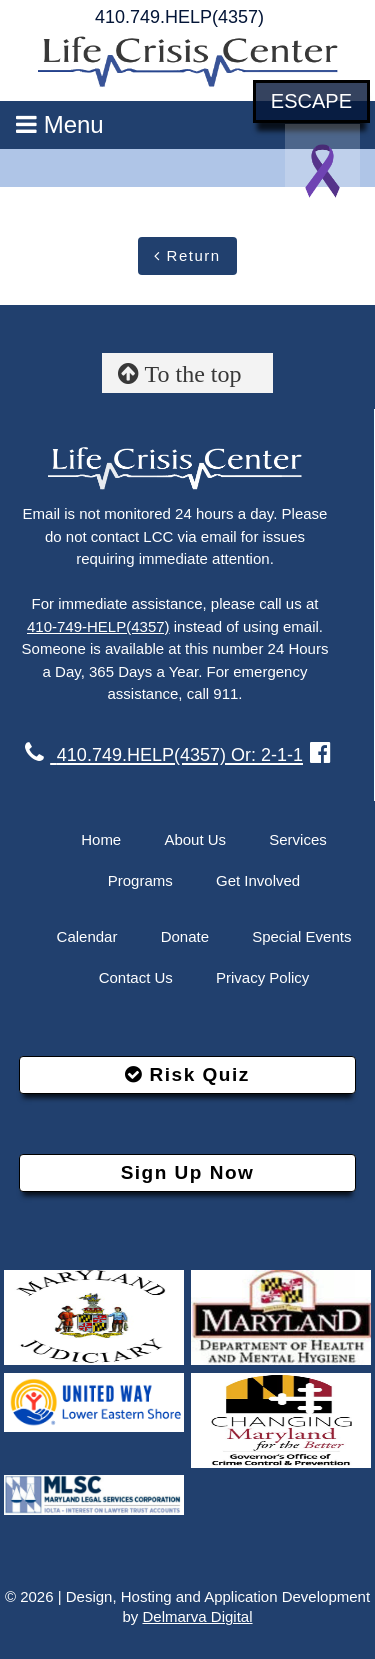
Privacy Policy (262, 977)
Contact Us (136, 977)
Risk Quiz (187, 1074)
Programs (140, 880)
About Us (195, 839)
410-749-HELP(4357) (98, 626)
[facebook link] (320, 752)
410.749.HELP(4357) (179, 17)
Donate (185, 936)
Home (101, 839)
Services (298, 839)
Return (187, 255)
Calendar (87, 936)
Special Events (301, 936)
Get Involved (258, 880)
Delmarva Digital (197, 1616)
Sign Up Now (188, 1172)
